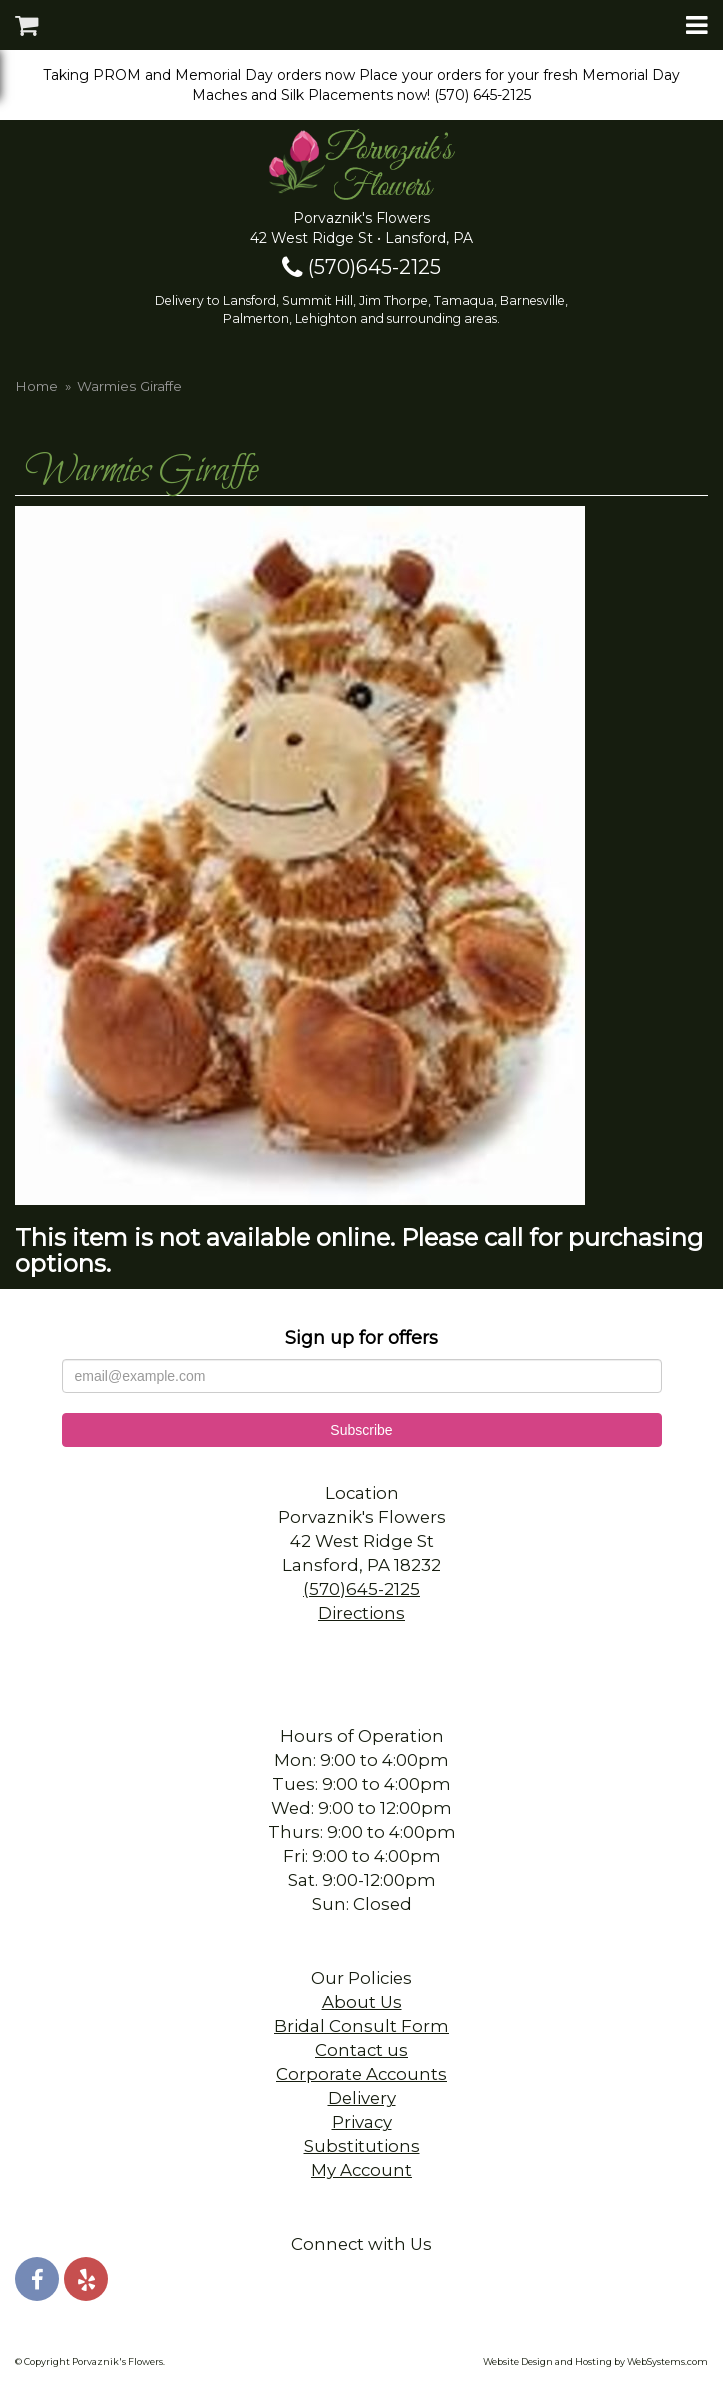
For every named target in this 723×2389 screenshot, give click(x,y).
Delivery (362, 2098)
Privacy (362, 2122)
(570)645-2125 (361, 267)
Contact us (361, 2050)
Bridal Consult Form (361, 2026)
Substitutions (362, 2146)
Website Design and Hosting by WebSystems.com (595, 2361)
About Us (362, 2002)
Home (36, 386)
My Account (361, 2170)
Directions (361, 1613)
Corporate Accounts (361, 2074)
